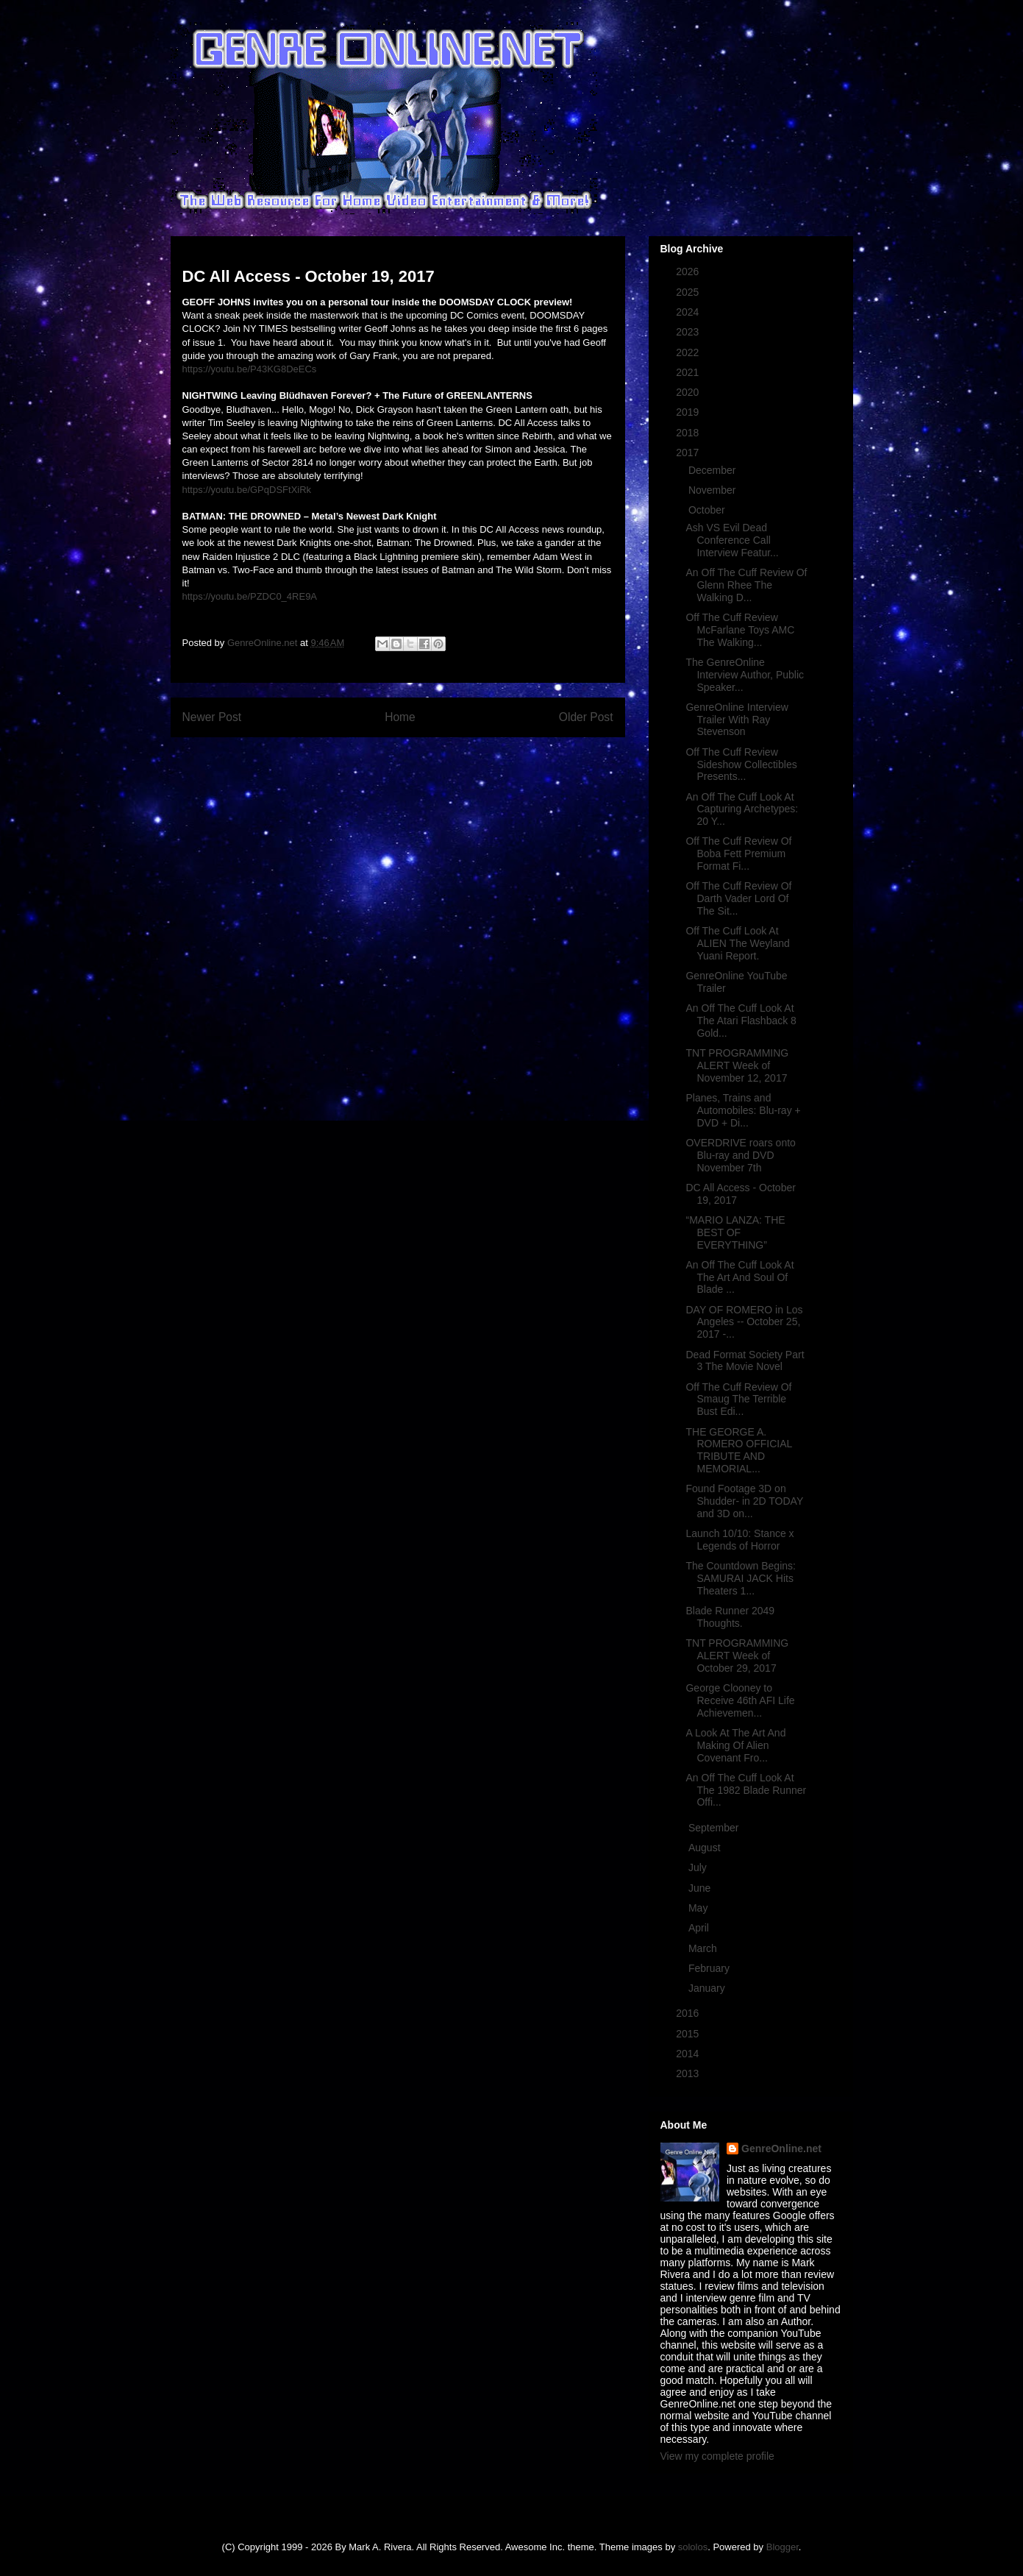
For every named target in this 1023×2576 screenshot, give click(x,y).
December (713, 470)
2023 (689, 332)
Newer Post (212, 717)
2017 (689, 452)
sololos (692, 2546)
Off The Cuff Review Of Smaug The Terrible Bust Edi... (738, 1399)
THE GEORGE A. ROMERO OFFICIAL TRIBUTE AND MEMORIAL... (738, 1450)
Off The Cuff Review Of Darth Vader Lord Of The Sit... (738, 898)
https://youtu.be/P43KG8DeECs (249, 369)
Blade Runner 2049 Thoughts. (729, 1617)
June (700, 1888)
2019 (689, 412)
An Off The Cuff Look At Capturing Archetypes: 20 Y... (741, 809)
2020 (689, 392)
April (700, 1928)
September (714, 1828)
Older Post (586, 717)
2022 (689, 352)
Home (400, 717)
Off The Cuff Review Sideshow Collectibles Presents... (740, 764)
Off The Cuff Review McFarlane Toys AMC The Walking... (739, 629)
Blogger (782, 2546)
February (710, 1968)
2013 (689, 2073)
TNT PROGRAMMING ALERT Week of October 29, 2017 (736, 1655)
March (704, 1948)
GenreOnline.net (781, 2148)
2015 (689, 2034)
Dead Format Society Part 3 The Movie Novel (744, 1361)
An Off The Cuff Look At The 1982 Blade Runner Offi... (745, 1790)
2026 (689, 271)
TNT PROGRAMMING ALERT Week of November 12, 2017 (736, 1065)
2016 (689, 2013)
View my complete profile (717, 2456)
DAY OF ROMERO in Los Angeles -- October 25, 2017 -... (743, 1322)
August (705, 1847)
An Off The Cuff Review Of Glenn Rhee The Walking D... (746, 585)
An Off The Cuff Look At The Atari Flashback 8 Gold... (740, 1020)
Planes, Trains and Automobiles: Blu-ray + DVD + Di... (742, 1110)
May (699, 1908)
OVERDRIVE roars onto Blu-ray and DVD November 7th (740, 1155)
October (708, 510)
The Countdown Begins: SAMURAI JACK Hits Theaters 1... (740, 1578)
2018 (689, 433)
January (708, 1988)
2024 (689, 312)
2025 (689, 292)
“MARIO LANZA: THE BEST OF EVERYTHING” (735, 1232)
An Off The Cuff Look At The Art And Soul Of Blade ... (739, 1277)
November (713, 490)
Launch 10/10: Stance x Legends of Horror (739, 1539)
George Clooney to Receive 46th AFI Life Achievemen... (739, 1700)
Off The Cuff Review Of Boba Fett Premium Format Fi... (738, 853)
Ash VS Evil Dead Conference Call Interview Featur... (731, 540)
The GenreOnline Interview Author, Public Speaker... (744, 674)
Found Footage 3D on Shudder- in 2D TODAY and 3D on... (743, 1501)
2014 (689, 2053)
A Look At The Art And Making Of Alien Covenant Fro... (735, 1745)
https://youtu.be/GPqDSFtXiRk (247, 489)
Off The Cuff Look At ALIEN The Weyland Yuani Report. (737, 943)
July (699, 1867)
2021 (689, 372)
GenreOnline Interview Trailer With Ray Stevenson (736, 719)
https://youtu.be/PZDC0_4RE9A (250, 596)
